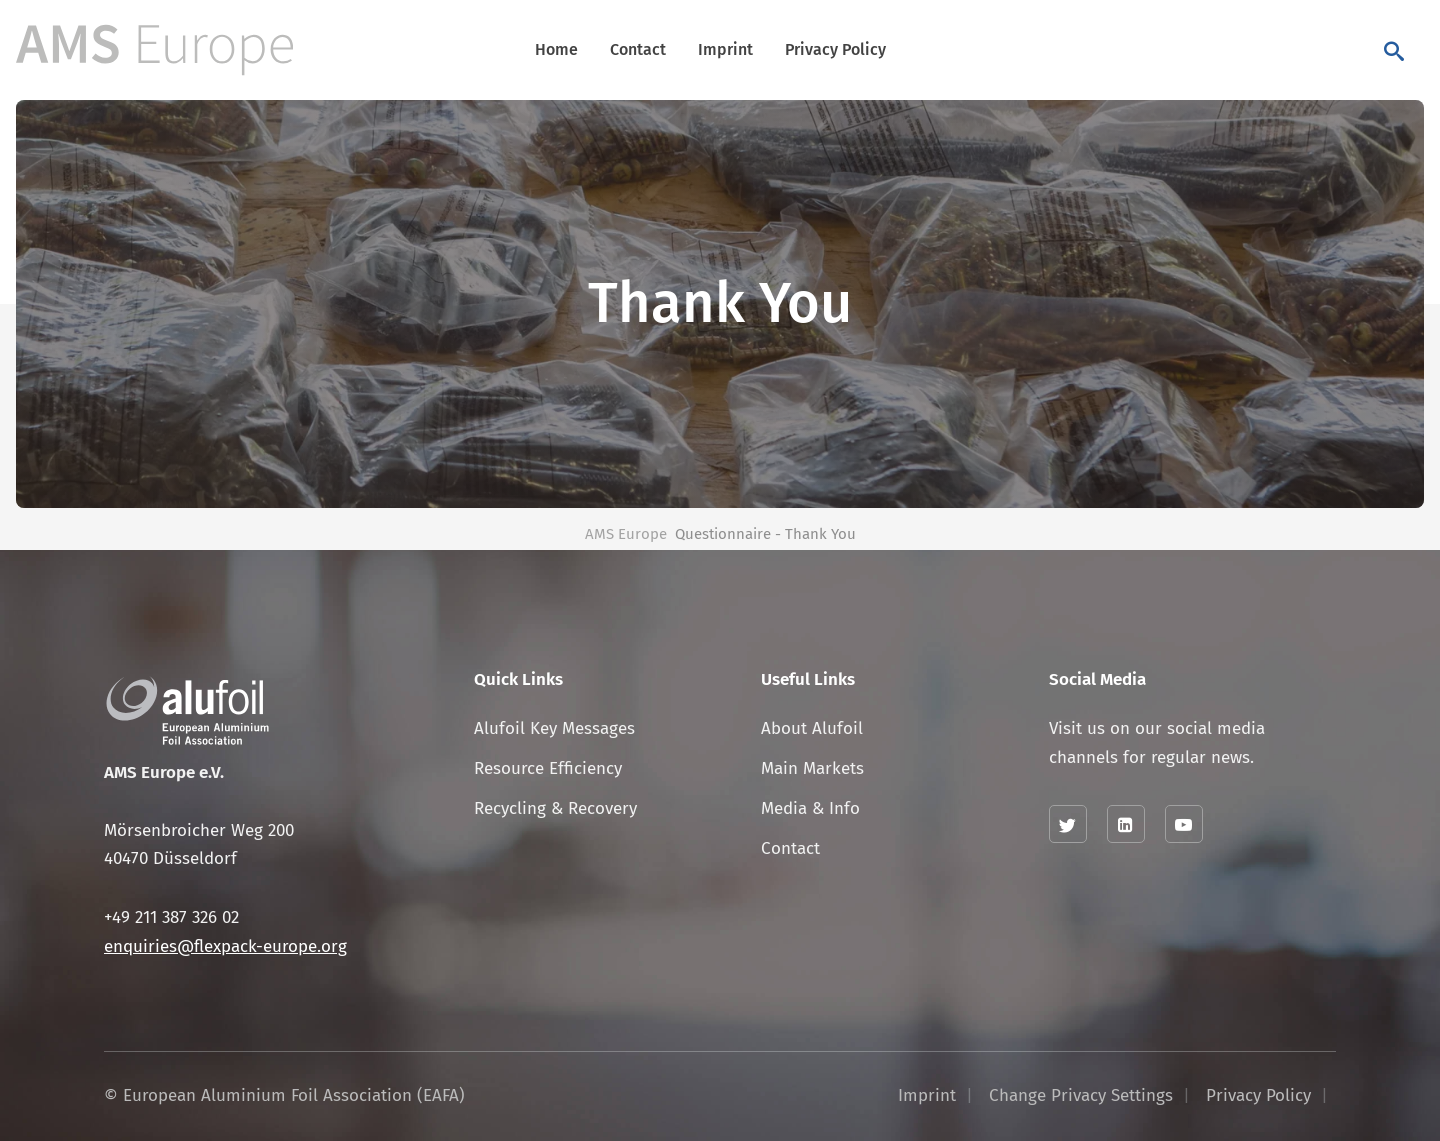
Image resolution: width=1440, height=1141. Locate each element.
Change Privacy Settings (1081, 1095)
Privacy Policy (835, 49)
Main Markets (812, 768)
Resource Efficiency (548, 768)
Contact (638, 49)
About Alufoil (812, 728)
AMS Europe (626, 534)
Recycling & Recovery (555, 808)
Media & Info (810, 808)
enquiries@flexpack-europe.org (225, 946)
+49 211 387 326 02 (171, 917)
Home (556, 49)
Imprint (725, 49)
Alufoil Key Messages (554, 728)
